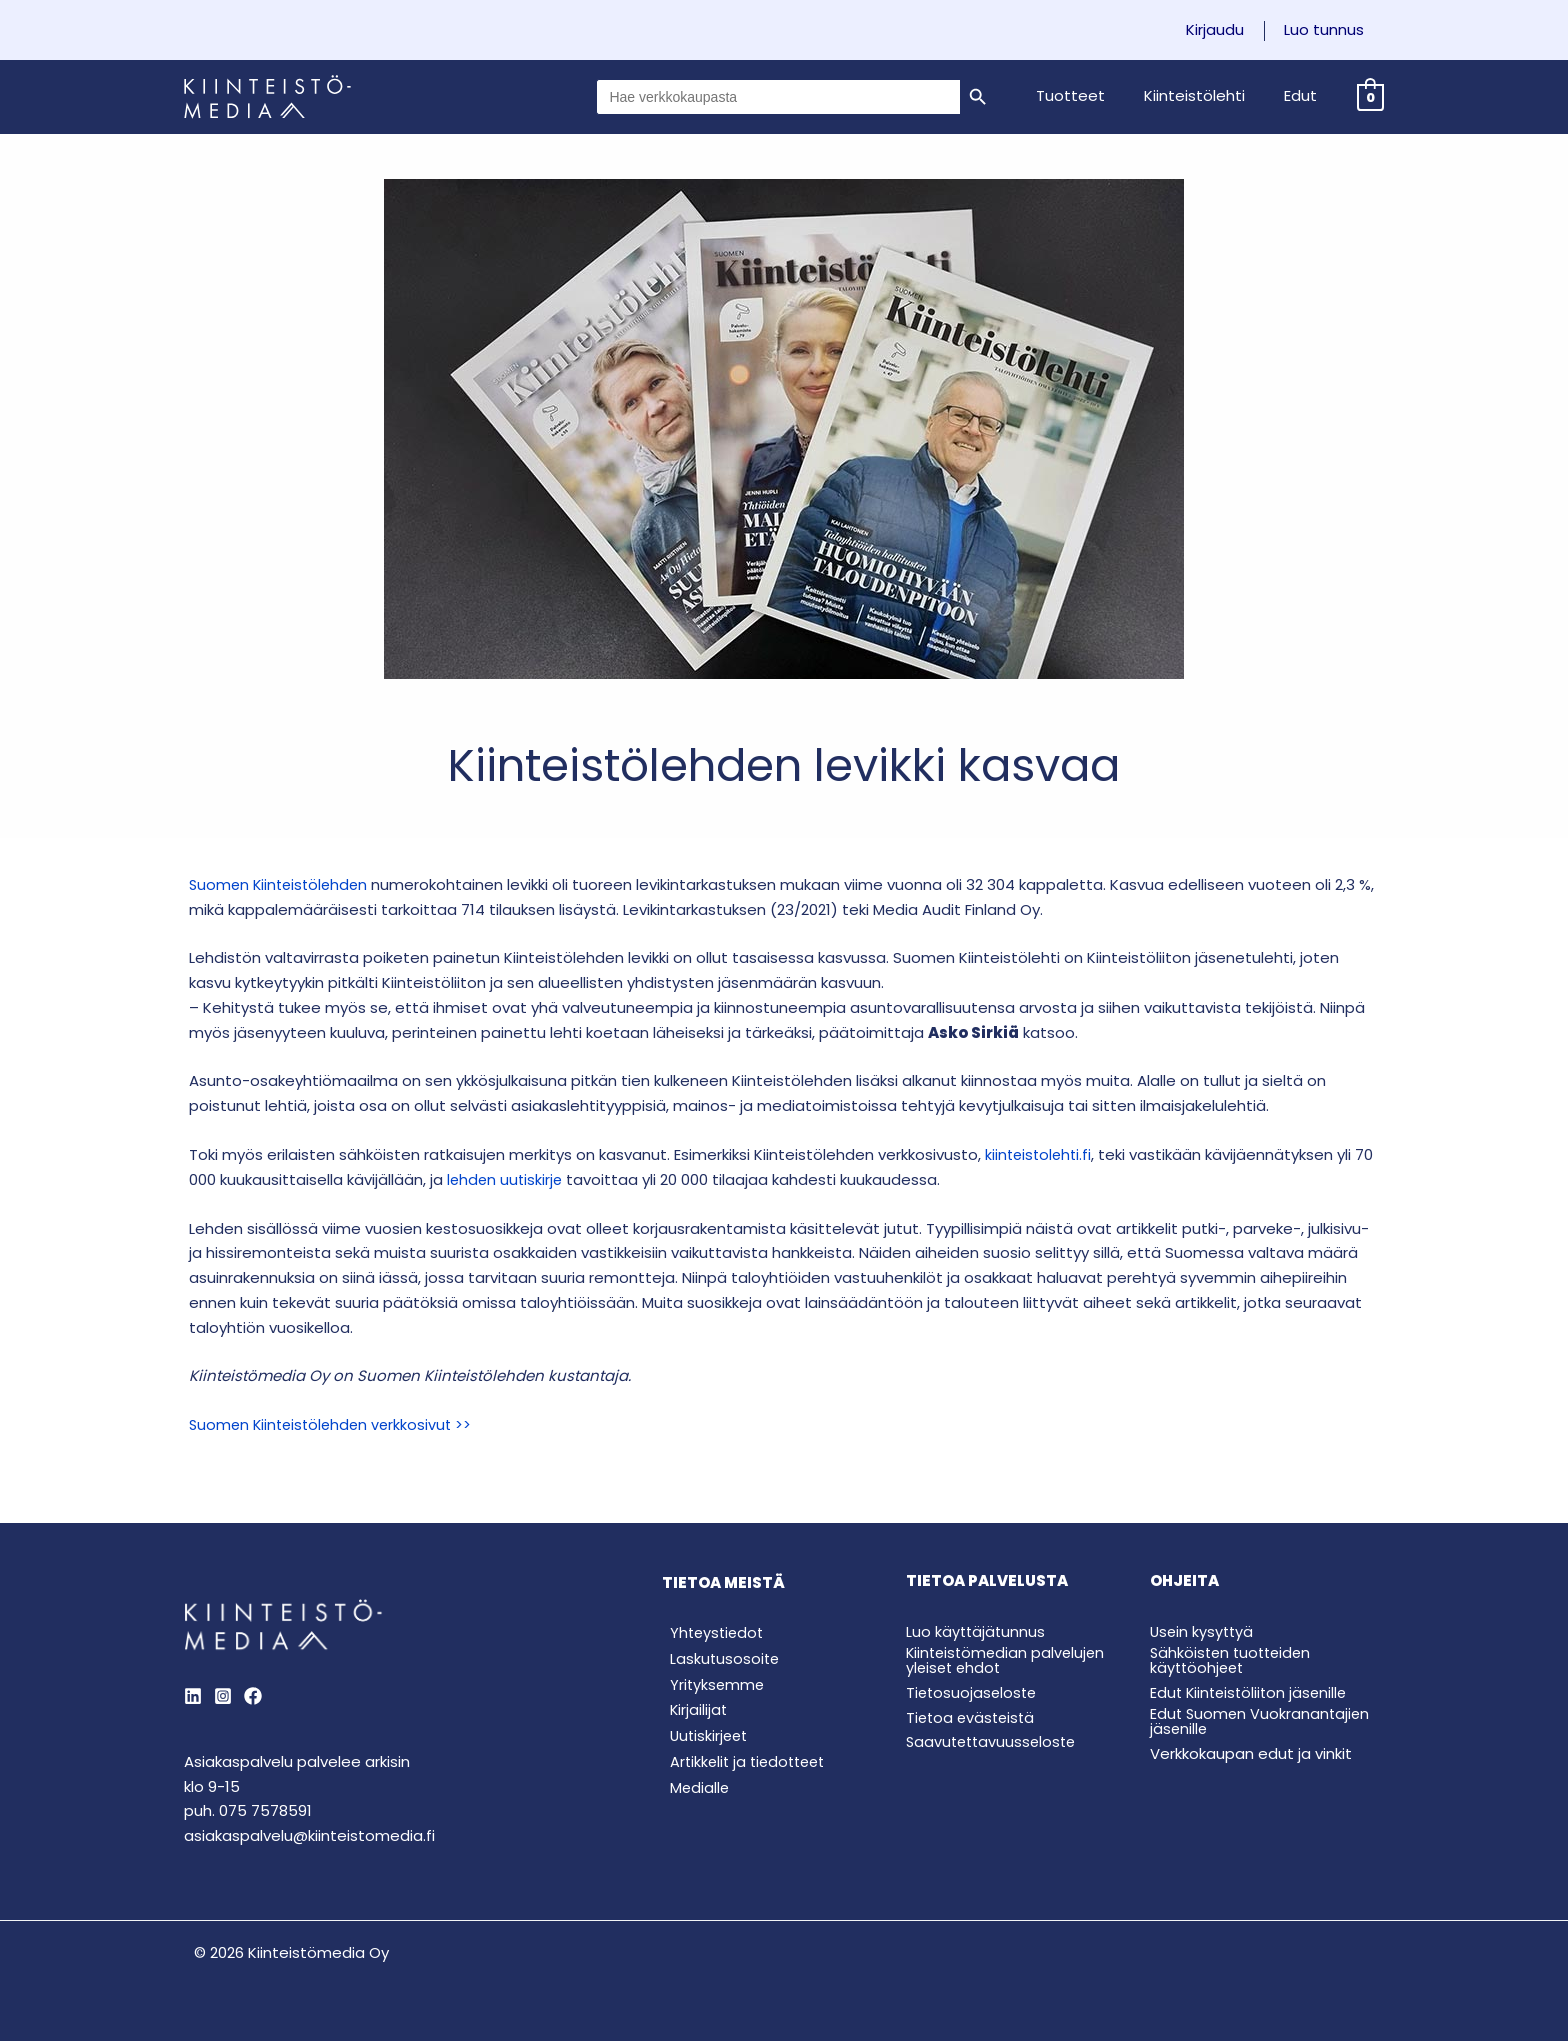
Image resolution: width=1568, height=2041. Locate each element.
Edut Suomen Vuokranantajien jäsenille (1262, 1720)
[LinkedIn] (193, 1696)
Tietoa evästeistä (973, 1716)
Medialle (692, 1793)
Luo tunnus (1329, 30)
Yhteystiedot (711, 1633)
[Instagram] (223, 1696)
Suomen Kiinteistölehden (282, 884)
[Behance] (253, 1696)
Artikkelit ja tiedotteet (744, 1766)
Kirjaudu (1229, 30)
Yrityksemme (710, 1686)
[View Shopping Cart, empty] (1370, 96)
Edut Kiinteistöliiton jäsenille (1252, 1691)
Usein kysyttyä (1203, 1631)
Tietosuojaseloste (973, 1691)
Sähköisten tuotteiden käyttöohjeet (1234, 1659)
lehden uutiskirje (506, 1179)
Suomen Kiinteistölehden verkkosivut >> (335, 1424)
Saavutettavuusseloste (994, 1741)
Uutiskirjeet (703, 1740)
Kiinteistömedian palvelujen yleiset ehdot (1008, 1659)
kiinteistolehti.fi (1040, 1154)
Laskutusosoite (718, 1659)
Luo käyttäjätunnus (977, 1631)
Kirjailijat (691, 1713)
